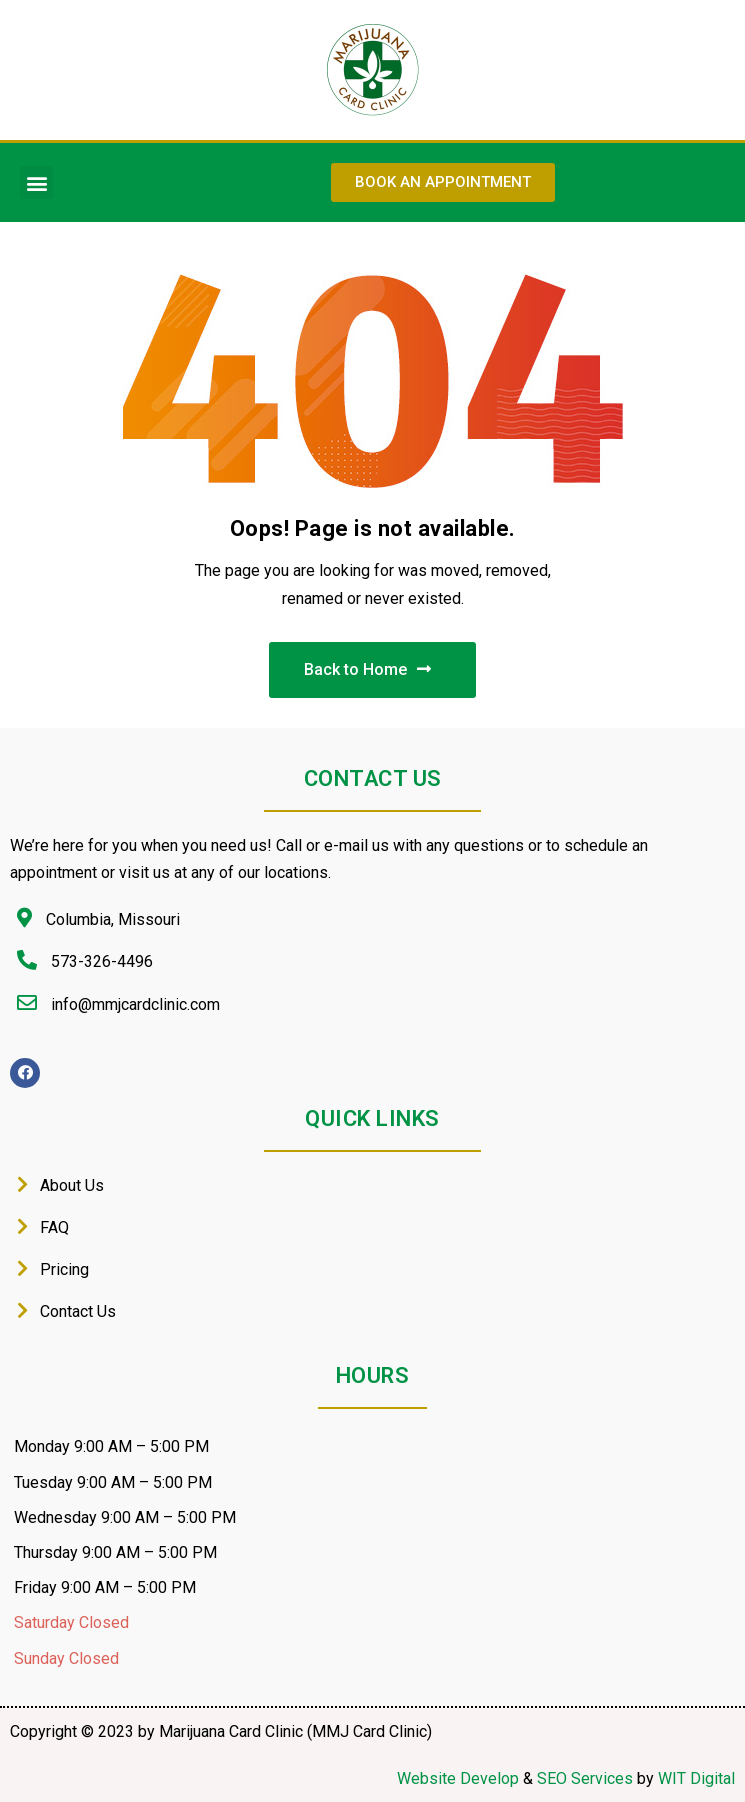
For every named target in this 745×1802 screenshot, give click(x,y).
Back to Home (367, 669)
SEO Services (585, 1778)
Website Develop (458, 1778)
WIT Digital (696, 1778)
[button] (36, 182)
